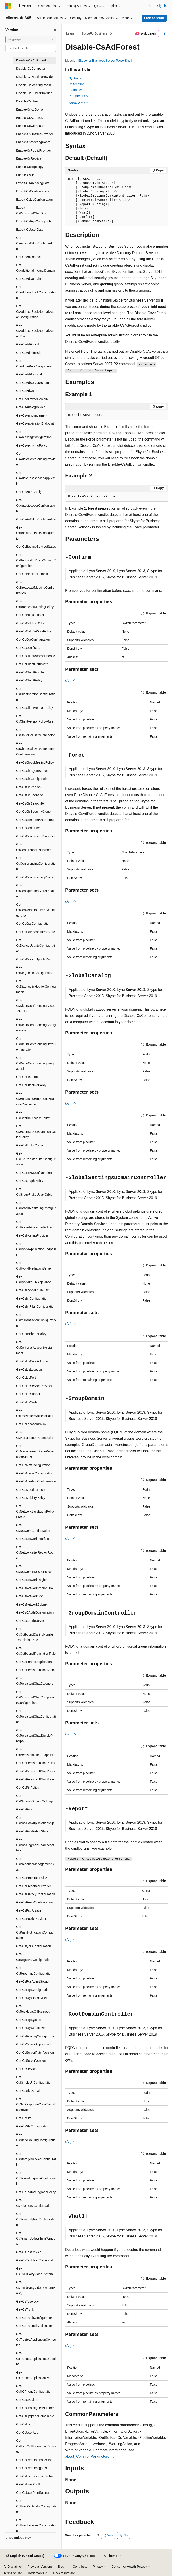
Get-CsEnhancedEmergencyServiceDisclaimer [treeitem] (35, 1099)
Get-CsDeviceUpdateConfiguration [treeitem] (35, 945)
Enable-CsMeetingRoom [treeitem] (33, 142)
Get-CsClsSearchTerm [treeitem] (31, 803)
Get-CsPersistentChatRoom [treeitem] (35, 1771)
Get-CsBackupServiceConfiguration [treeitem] (35, 533)
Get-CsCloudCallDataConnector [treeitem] (35, 732)
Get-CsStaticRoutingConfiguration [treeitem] (36, 2140)
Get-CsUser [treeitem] (24, 2424)
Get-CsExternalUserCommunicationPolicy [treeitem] (36, 1131)
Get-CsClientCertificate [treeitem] (32, 664)
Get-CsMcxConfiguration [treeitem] (33, 1465)
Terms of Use (13, 2573)
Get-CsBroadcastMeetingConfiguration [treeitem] (35, 587)
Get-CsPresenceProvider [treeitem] (33, 1886)
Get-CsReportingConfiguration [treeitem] (34, 1970)
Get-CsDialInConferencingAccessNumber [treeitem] (35, 1005)
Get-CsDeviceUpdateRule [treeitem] (34, 959)
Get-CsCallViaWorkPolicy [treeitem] (34, 631)
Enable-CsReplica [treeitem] (28, 158)
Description (76, 84)
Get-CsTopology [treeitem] (27, 2301)
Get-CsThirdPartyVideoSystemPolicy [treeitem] (35, 2287)
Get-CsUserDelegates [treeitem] (31, 2468)
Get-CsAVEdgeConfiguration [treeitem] (36, 519)
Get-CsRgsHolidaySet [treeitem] (31, 1998)
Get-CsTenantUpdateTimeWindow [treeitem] (35, 2238)
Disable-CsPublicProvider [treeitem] (34, 93)
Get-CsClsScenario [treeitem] (29, 795)
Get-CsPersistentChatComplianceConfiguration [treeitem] (35, 1697)
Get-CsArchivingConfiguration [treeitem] (34, 434)
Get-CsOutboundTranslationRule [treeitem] (36, 1651)
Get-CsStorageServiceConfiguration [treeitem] (36, 2159)
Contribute (80, 2566)
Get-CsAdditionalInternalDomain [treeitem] (35, 267)
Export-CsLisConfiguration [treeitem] (34, 199)
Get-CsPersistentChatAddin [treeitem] (35, 1670)
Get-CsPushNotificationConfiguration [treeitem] (35, 1932)
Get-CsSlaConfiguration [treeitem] (32, 2126)
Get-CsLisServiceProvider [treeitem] (34, 1386)
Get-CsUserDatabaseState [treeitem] (35, 2460)
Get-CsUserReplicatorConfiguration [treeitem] (36, 2506)
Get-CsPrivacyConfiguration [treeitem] (35, 1894)
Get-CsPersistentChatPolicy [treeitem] (35, 1763)
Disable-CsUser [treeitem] (27, 101)
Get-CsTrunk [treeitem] (25, 2309)
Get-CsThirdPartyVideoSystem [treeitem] (34, 2271)
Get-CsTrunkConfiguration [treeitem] (34, 2318)
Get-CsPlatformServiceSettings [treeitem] (35, 1798)
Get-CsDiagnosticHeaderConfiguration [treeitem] (36, 986)
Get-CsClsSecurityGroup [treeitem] (33, 811)
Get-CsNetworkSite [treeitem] (29, 1596)
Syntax (75, 78)
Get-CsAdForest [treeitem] (27, 344)
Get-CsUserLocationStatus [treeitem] (35, 2476)
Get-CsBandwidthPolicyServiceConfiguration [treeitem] (36, 560)
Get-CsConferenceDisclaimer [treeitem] (33, 847)
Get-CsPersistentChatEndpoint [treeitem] (34, 1752)
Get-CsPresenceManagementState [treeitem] (35, 1864)
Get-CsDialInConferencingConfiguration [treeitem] (36, 1025)
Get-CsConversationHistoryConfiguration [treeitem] (36, 910)
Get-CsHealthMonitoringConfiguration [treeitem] (36, 1208)
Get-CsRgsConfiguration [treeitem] (33, 1990)
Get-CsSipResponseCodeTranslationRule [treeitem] (35, 2104)
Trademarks (35, 2573)
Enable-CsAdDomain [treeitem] (30, 109)
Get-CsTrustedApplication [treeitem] (34, 2326)
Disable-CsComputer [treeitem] (30, 68)
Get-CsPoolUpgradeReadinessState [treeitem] (35, 1845)
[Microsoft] (8, 6)
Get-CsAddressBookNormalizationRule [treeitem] (35, 330)
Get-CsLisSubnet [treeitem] (28, 1394)
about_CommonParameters (87, 2456)
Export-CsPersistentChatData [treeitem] (31, 210)
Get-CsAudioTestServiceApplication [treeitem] (35, 478)
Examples (77, 90)
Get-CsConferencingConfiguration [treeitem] (36, 863)
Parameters (79, 96)
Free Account (154, 18)
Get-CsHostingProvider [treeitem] (32, 1235)
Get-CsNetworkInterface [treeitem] (33, 1539)
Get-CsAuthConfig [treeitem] (29, 492)
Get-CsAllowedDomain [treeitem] (32, 399)
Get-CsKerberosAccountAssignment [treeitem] (35, 1347)
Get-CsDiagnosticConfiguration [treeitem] (34, 970)
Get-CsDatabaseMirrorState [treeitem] (35, 932)
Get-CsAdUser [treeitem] (26, 391)
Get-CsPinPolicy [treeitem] (27, 1787)
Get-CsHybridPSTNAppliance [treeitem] (33, 1279)
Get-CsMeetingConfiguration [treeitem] (36, 1481)
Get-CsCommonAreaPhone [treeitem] (35, 820)
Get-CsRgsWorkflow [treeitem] (30, 2028)
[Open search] (150, 6)
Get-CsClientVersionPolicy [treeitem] (34, 708)
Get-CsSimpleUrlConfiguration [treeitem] (34, 2079)
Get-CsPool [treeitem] (24, 1809)
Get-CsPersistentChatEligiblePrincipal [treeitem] (35, 1735)
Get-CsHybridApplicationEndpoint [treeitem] (36, 1249)
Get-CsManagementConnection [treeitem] (35, 1435)
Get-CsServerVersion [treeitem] (31, 2060)
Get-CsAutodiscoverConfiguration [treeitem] (35, 505)
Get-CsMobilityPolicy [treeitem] (30, 1498)
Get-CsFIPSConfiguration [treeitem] (34, 1172)
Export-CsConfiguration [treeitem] (32, 191)
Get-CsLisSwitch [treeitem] (27, 1402)
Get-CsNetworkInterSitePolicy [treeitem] (34, 1568)
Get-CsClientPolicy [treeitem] (29, 680)
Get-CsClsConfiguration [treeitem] (32, 779)
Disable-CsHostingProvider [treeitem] (35, 76)
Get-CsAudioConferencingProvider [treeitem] (36, 459)
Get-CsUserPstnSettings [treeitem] (33, 2492)
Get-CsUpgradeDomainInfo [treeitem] (35, 2416)
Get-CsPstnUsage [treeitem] (28, 1910)
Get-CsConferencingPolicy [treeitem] (34, 877)
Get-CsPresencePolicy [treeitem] (32, 1877)
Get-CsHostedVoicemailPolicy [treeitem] (34, 1224)
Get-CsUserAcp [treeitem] (27, 2432)
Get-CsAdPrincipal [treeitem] (29, 374)
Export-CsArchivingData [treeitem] (32, 183)
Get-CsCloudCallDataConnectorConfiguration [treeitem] (35, 749)
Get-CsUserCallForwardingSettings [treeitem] (36, 2446)
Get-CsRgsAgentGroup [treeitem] (32, 1981)
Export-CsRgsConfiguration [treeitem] (35, 221)
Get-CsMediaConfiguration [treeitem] (34, 1473)
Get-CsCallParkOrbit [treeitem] (30, 623)
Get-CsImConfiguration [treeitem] (32, 1298)
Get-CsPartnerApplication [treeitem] (34, 1662)
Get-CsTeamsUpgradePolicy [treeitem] (36, 2192)
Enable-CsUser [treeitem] (26, 175)
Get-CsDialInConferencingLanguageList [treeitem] (35, 1063)
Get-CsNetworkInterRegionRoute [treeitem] (35, 1552)
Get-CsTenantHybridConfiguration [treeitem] (35, 2219)
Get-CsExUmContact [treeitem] (30, 1145)
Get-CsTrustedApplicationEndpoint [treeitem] (36, 2358)
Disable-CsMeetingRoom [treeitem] (33, 85)
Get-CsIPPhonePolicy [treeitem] (31, 1334)
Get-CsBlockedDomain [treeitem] (32, 574)
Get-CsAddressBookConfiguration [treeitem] (36, 292)
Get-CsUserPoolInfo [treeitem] (30, 2484)
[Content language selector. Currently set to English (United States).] (25, 2556)
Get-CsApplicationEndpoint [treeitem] (35, 423)
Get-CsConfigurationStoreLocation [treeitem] (35, 890)
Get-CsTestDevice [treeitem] (28, 2252)
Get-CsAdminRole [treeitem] (28, 352)
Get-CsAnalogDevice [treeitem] (30, 407)
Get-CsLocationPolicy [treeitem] (31, 1424)
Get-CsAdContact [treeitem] (28, 257)
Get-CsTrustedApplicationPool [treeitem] (34, 2375)
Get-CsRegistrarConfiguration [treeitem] (33, 1957)
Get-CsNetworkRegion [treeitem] (31, 1580)
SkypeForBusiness (94, 33)
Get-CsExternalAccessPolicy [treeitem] (33, 1115)
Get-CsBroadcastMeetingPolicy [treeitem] (35, 604)
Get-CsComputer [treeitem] (28, 828)
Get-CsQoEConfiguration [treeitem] (33, 1946)
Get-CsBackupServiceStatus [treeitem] (36, 546)
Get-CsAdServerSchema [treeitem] (33, 382)
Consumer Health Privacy (129, 2566)
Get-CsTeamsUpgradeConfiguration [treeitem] (36, 2178)
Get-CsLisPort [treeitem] (26, 1377)
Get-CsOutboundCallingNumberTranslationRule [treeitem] (35, 1634)
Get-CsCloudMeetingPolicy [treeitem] (35, 762)
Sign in (162, 6)
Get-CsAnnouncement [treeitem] (31, 415)
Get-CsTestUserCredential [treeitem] (34, 2260)
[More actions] (164, 33)
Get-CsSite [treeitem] (23, 2118)
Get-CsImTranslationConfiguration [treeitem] (36, 1320)
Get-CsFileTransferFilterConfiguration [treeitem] (35, 1159)
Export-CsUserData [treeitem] (29, 229)
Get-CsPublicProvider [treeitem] (31, 1919)
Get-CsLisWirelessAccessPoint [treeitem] (34, 1413)
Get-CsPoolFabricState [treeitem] (32, 1831)
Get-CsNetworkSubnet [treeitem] (31, 1604)
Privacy (98, 2566)
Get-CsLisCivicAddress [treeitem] (32, 1361)
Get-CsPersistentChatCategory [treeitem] (34, 1681)
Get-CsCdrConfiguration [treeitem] (33, 639)
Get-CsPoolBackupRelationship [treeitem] (35, 1820)
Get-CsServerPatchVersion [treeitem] (35, 2052)
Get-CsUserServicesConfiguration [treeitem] (36, 2525)
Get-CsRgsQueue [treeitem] (28, 2020)
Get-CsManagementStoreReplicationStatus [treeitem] (35, 1451)
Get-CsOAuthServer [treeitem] (30, 1621)
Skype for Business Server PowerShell (105, 60)
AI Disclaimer (13, 2566)
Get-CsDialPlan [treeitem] (27, 1077)
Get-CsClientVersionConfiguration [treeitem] (35, 694)
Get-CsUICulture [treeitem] (27, 2400)
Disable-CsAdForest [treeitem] (31, 60)
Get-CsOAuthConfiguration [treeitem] (35, 1612)
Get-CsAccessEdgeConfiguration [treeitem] (35, 243)
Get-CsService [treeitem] (26, 2069)
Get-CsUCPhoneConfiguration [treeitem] (34, 2389)
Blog (61, 2566)
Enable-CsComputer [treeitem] (30, 126)
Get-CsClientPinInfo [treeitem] (30, 672)
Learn (70, 33)
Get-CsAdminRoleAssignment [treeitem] (34, 363)
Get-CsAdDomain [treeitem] (28, 278)
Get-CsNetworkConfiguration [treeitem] (33, 1527)
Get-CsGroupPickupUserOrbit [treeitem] (34, 1191)
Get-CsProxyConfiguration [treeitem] (34, 1902)
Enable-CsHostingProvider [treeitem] (34, 134)
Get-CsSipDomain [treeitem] (28, 2090)
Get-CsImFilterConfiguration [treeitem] (35, 1306)
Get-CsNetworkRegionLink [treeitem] (34, 1588)
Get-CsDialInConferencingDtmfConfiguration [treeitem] (36, 1044)
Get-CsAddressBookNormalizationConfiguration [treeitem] (35, 311)
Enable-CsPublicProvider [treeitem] (33, 150)
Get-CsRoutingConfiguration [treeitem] (36, 2036)
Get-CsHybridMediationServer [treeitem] (34, 1265)
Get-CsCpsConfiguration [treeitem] (33, 923)
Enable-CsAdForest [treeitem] (29, 117)
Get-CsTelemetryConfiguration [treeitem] (34, 2202)
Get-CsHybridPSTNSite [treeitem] (32, 1290)
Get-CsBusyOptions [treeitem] (30, 615)
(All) (70, 680)
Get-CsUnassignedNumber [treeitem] (35, 2408)
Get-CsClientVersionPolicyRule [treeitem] (34, 718)
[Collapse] (55, 30)
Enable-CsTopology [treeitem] (29, 167)
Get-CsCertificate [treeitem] (28, 647)
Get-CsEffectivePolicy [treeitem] (31, 1085)
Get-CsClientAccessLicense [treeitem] (35, 656)
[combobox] (30, 39)
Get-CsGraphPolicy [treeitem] (29, 1181)
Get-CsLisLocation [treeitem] (29, 1369)
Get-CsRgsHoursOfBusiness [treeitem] (33, 2009)
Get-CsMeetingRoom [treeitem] (31, 1489)
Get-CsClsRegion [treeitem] (28, 787)
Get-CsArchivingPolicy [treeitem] (31, 445)
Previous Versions (39, 2566)
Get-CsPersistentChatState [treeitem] (35, 1779)
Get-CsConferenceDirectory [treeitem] (35, 836)
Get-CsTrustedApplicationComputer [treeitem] (36, 2339)
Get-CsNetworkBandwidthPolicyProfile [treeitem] (35, 1511)
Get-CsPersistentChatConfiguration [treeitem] (36, 1716)
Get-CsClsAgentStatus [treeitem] (32, 771)
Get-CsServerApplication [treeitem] (33, 2044)
